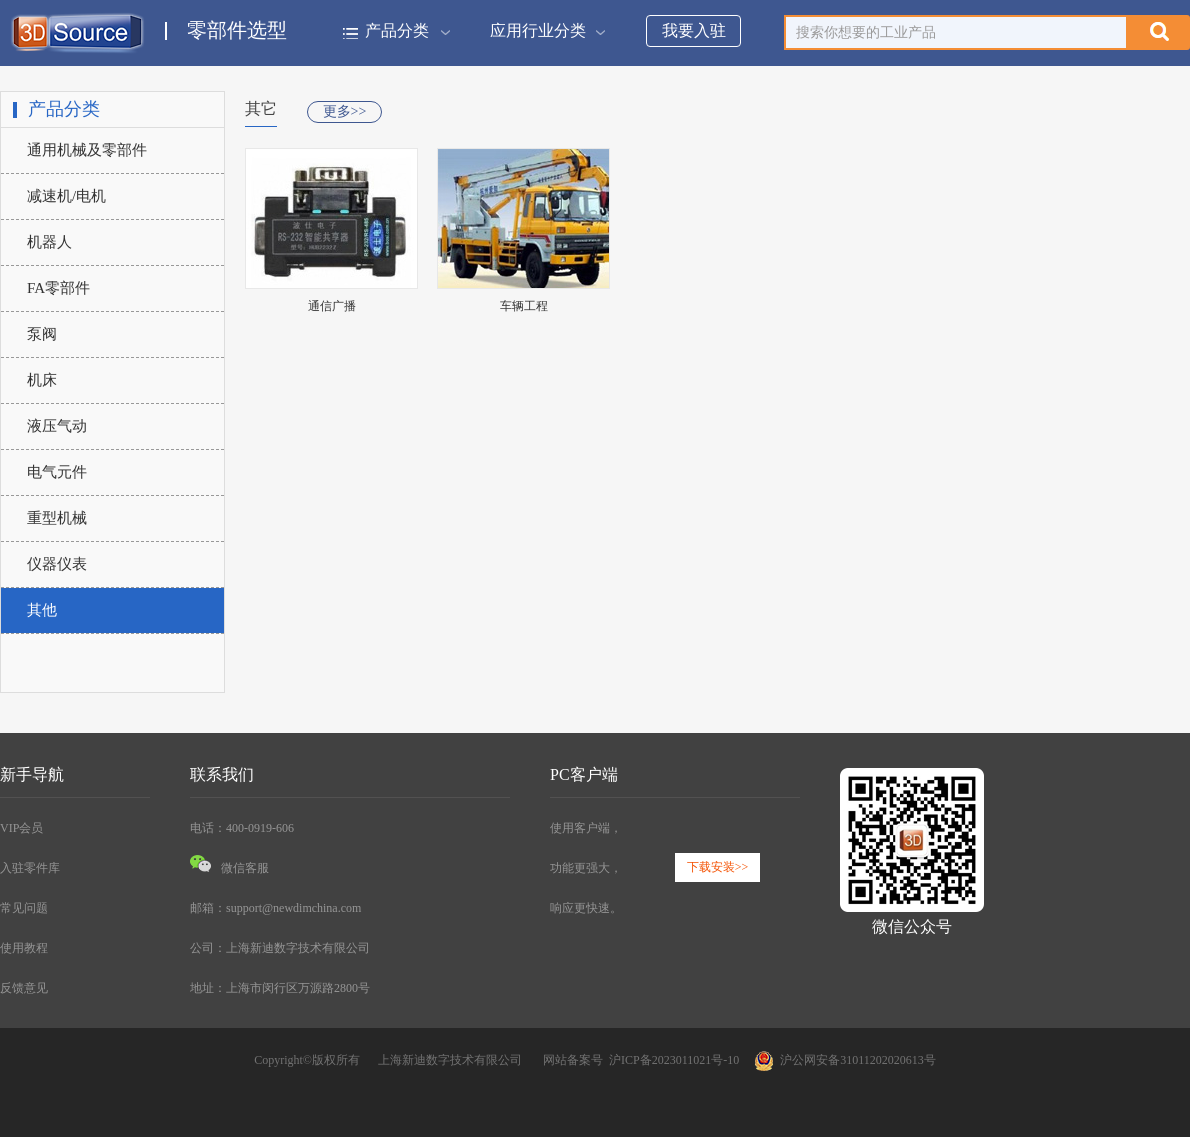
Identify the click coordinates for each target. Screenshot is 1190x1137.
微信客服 (229, 868)
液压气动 (57, 426)
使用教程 (24, 948)
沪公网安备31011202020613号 (845, 1060)
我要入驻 (694, 30)
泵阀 (42, 334)
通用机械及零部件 (87, 150)
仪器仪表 (57, 564)
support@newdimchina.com (293, 908)
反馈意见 (24, 988)
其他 (42, 610)
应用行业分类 (545, 30)
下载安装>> (718, 867)
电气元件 (57, 472)
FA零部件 (58, 288)
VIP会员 (21, 828)
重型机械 (57, 518)
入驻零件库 (30, 868)
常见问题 (24, 908)
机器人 (49, 242)
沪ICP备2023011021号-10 (674, 1060)
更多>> (345, 111)
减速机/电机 (66, 196)
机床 (42, 380)
